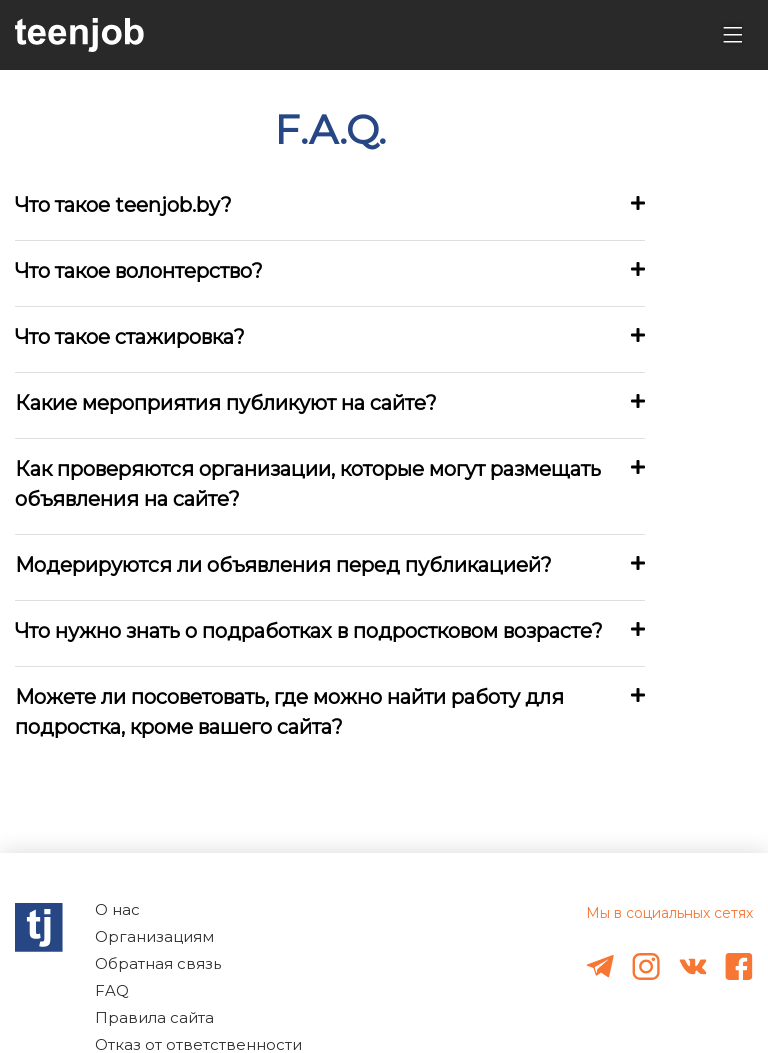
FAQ (112, 990)
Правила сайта (154, 1017)
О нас (117, 909)
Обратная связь (158, 963)
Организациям (154, 936)
